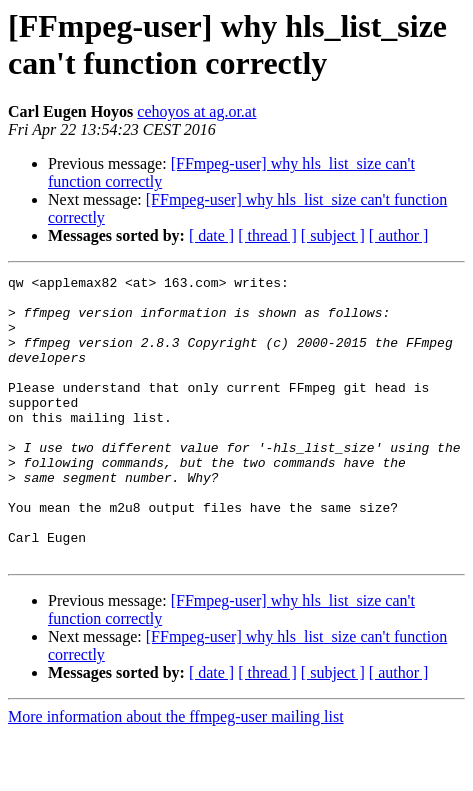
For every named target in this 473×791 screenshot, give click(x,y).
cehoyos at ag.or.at (196, 111)
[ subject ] (333, 235)
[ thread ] (267, 235)
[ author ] (399, 235)
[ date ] (211, 235)
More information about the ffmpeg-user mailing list (176, 773)
